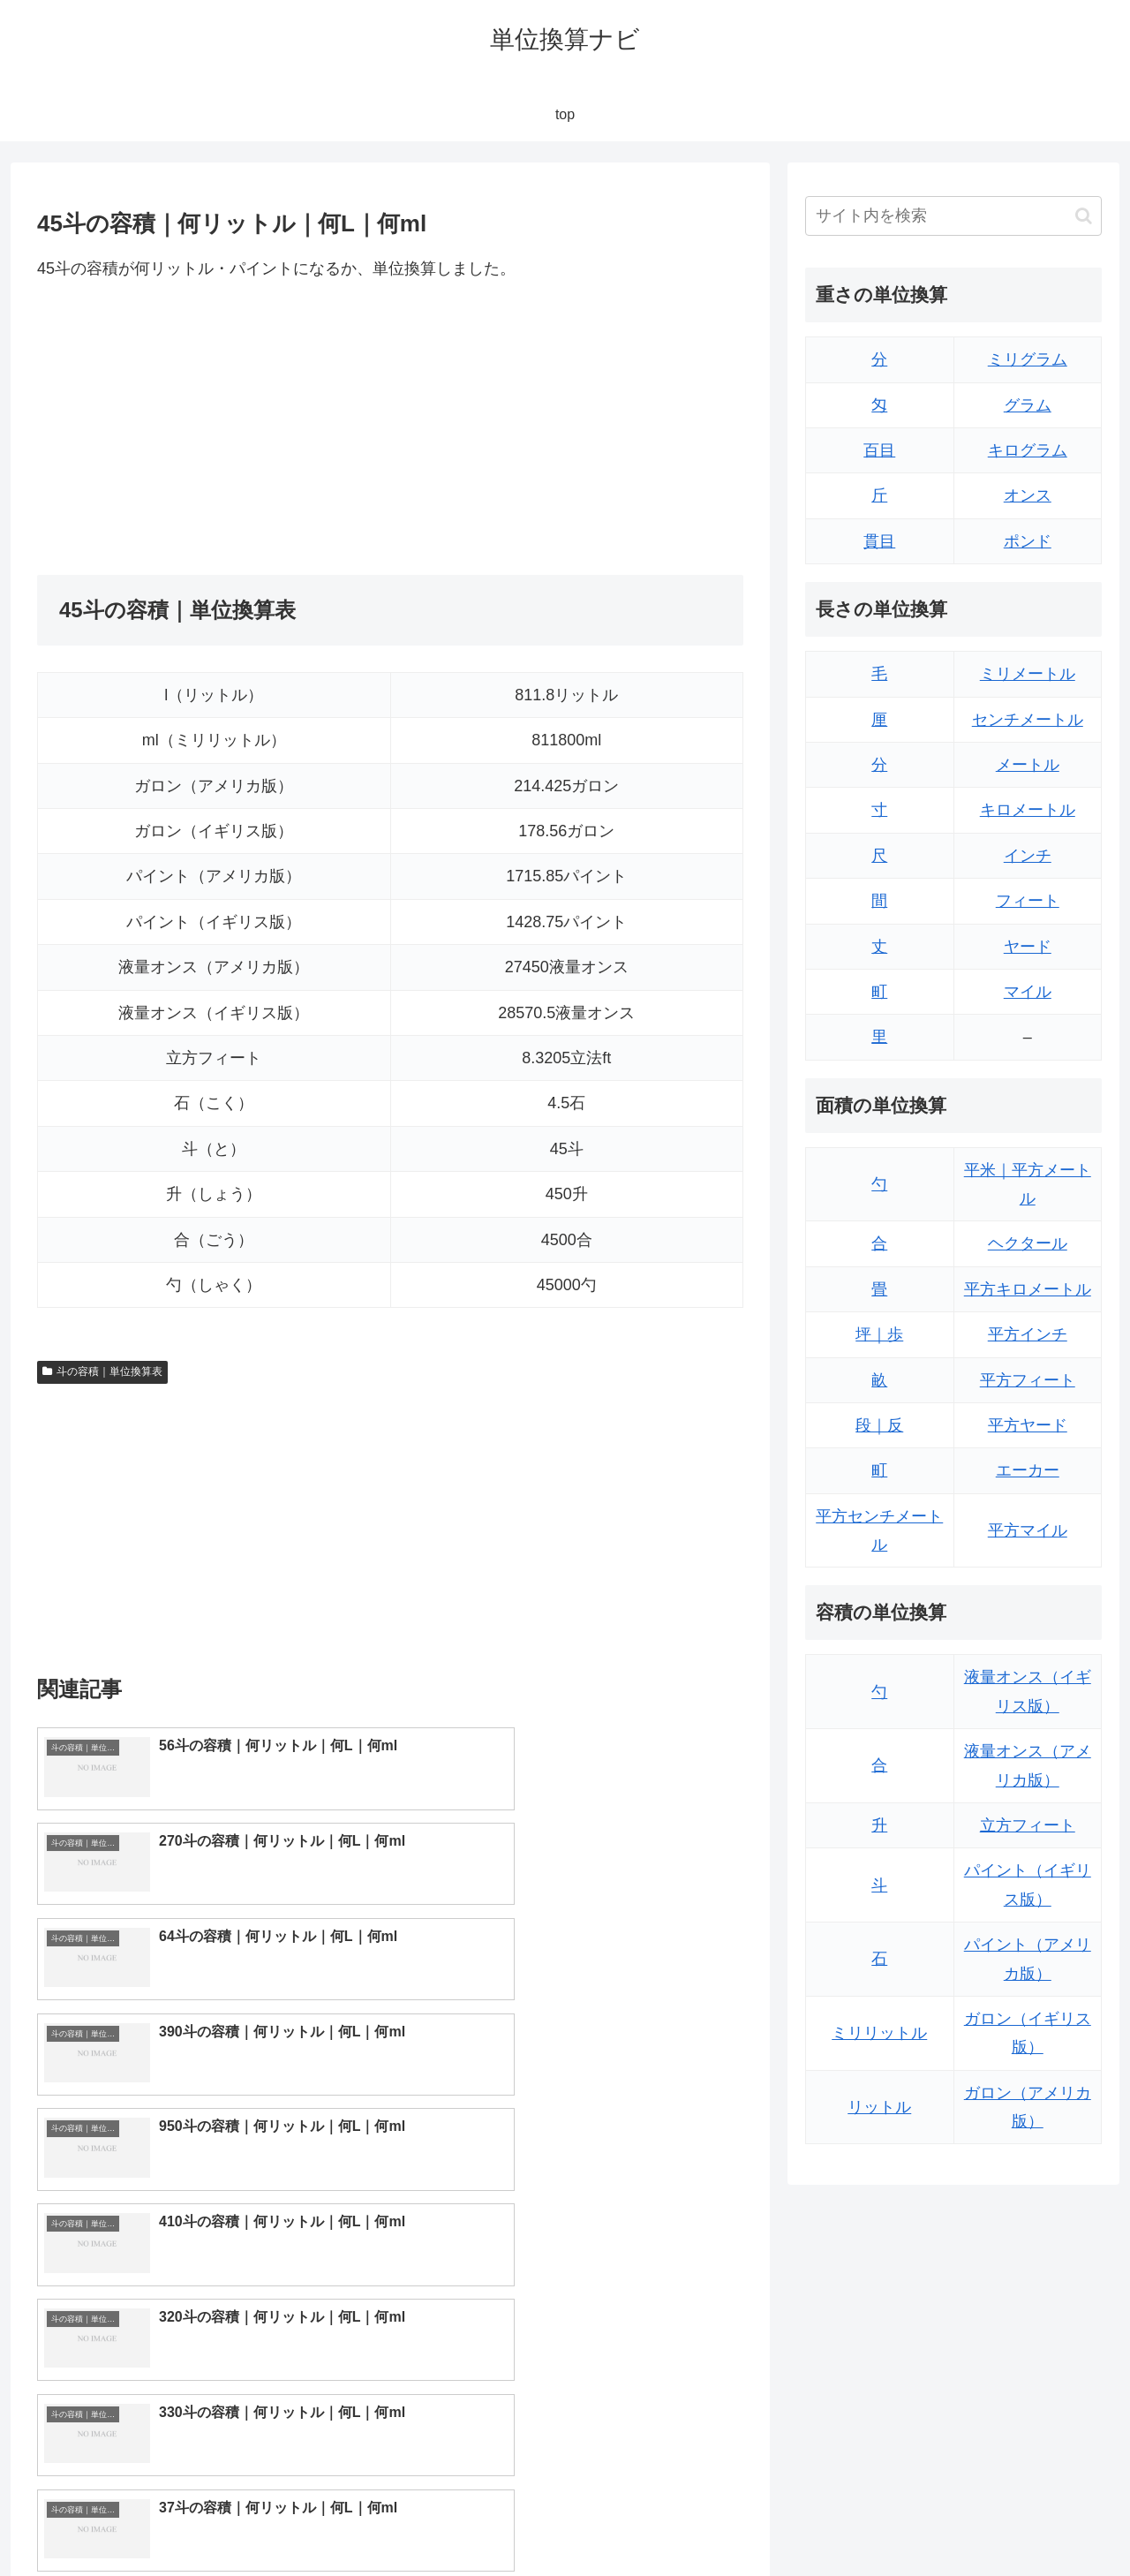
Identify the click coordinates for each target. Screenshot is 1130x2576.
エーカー (1027, 1470)
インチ (1027, 856)
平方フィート (1027, 1380)
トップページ (923, 2521)
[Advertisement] (213, 428)
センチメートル (1027, 720)
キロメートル (1027, 810)
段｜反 (879, 1425)
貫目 (879, 541)
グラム (1027, 405)
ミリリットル (879, 2033)
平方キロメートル (1027, 1289)
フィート (1027, 901)
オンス (1027, 495)
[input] (953, 216)
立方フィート (1027, 1825)
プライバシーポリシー (1041, 2521)
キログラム (1027, 450)
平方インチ (1027, 1334)
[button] (1083, 216)
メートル (1027, 765)
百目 (879, 450)
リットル (879, 2107)
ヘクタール (1027, 1243)
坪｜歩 (879, 1334)
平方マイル (1027, 1530)
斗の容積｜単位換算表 (102, 1371)
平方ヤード (1027, 1425)
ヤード (1027, 947)
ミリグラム (1027, 359)
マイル (1027, 992)
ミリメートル (1027, 674)
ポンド (1027, 541)
